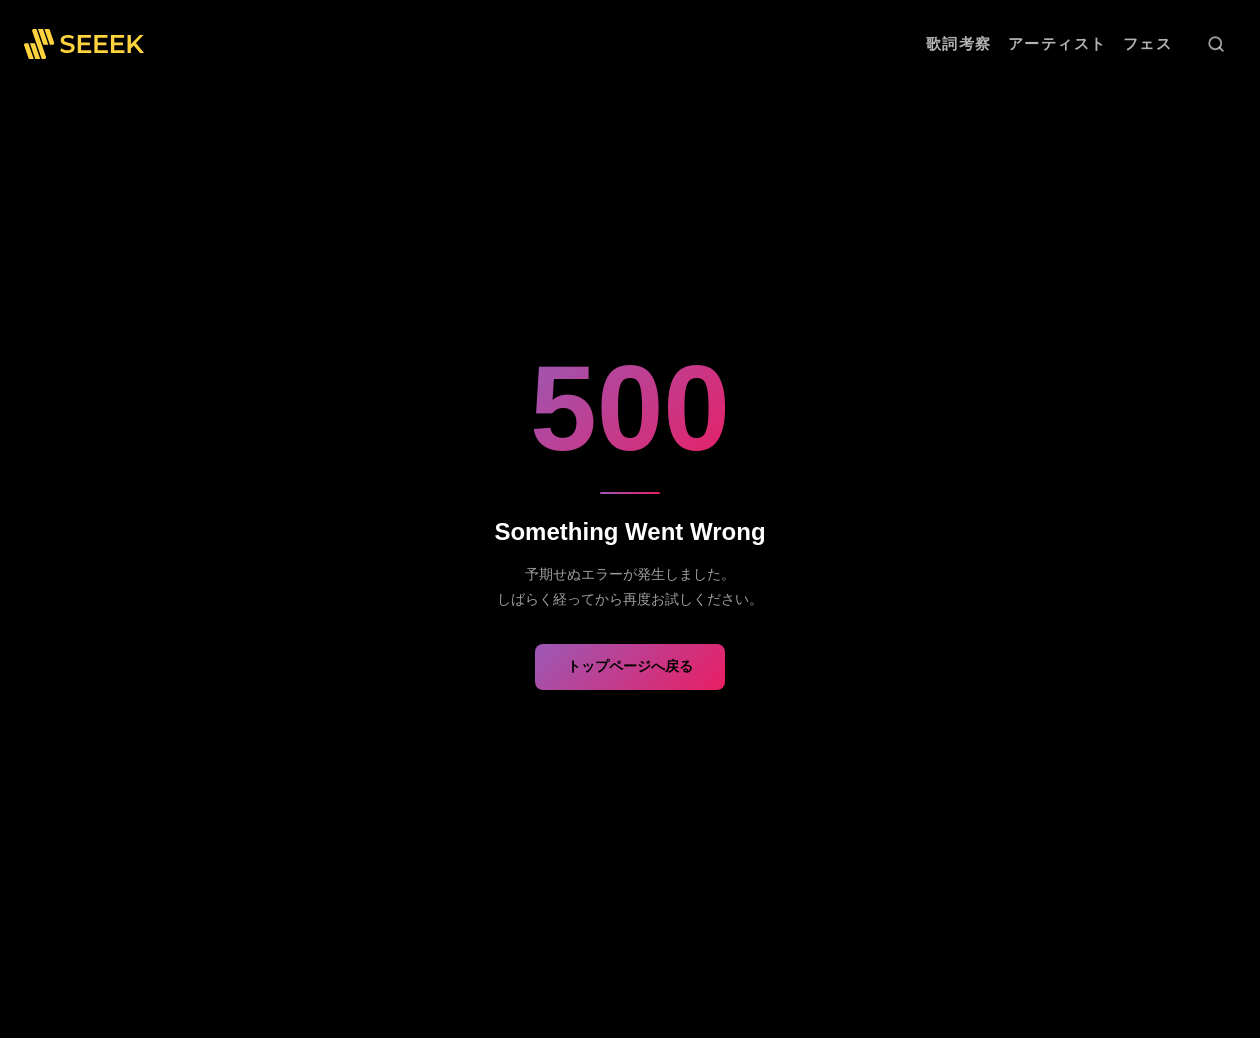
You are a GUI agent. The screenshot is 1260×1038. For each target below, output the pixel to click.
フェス (1148, 43)
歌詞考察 (959, 43)
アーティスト (1057, 43)
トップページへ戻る (630, 666)
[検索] (1216, 44)
